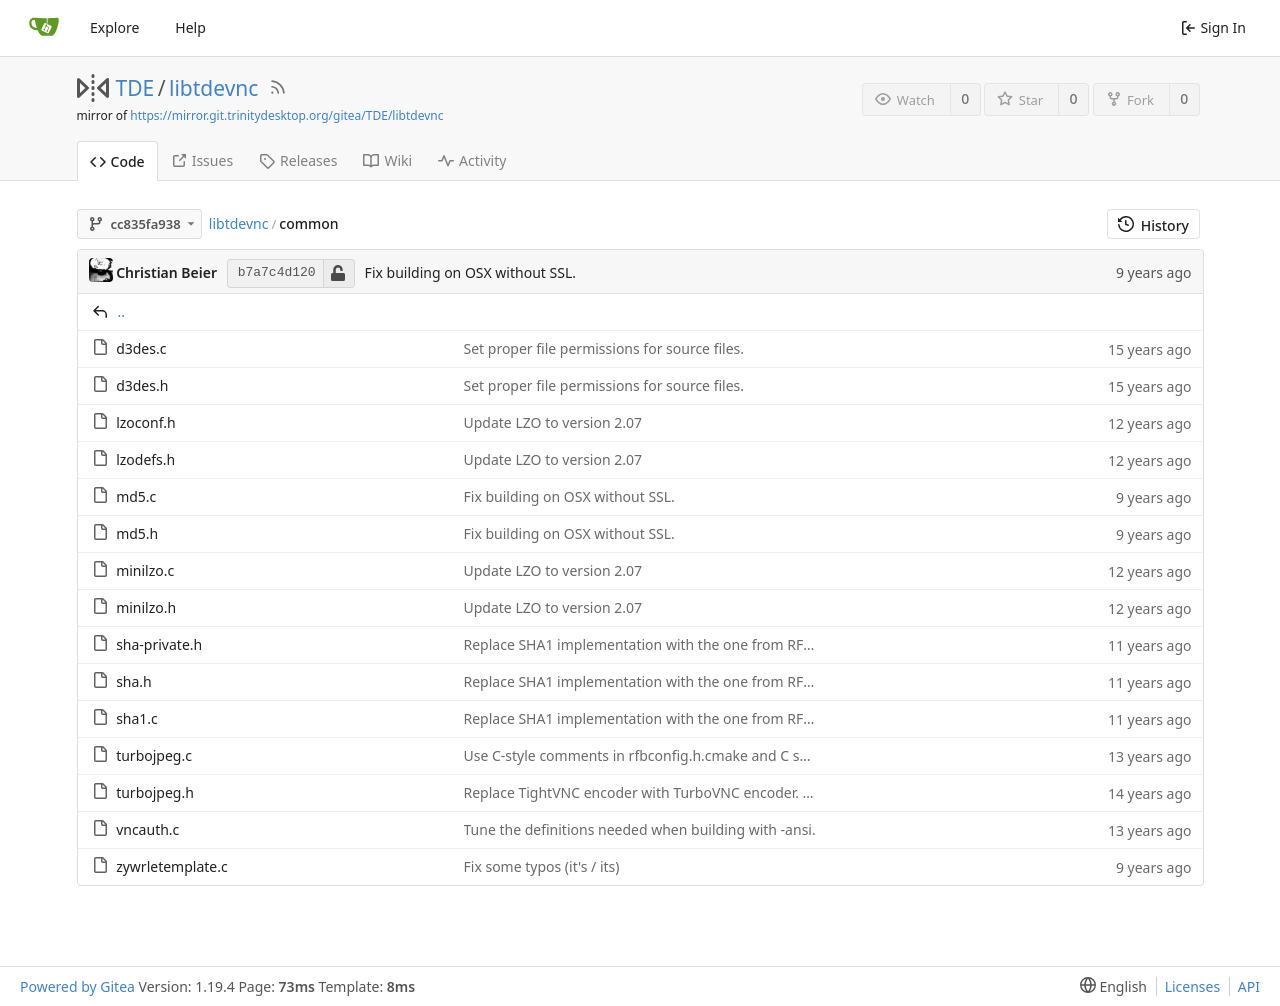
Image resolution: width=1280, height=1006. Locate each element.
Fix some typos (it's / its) (542, 866)
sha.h (134, 681)
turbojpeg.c (154, 755)
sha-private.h (159, 644)
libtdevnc (213, 88)
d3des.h (142, 385)
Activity (472, 160)
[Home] (44, 28)
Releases (298, 160)
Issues (202, 160)
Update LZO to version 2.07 (553, 422)
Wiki (387, 160)
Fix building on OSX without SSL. (470, 272)
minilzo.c (145, 570)
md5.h (137, 533)
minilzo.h (146, 607)
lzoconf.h (145, 422)
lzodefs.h (145, 459)
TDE (135, 88)
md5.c (136, 496)
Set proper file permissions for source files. (604, 348)
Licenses (1193, 986)
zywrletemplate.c (172, 866)
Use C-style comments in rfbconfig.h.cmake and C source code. (670, 755)
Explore (114, 27)
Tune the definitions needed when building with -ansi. (640, 829)
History (1153, 225)
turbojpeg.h (155, 792)
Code (117, 161)
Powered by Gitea (77, 986)
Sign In (1213, 27)
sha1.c (137, 718)
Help (190, 27)
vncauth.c (147, 829)
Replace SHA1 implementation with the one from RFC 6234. (658, 644)
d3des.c (141, 348)
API (1249, 986)
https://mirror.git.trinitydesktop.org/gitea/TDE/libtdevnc (286, 115)
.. (122, 311)
